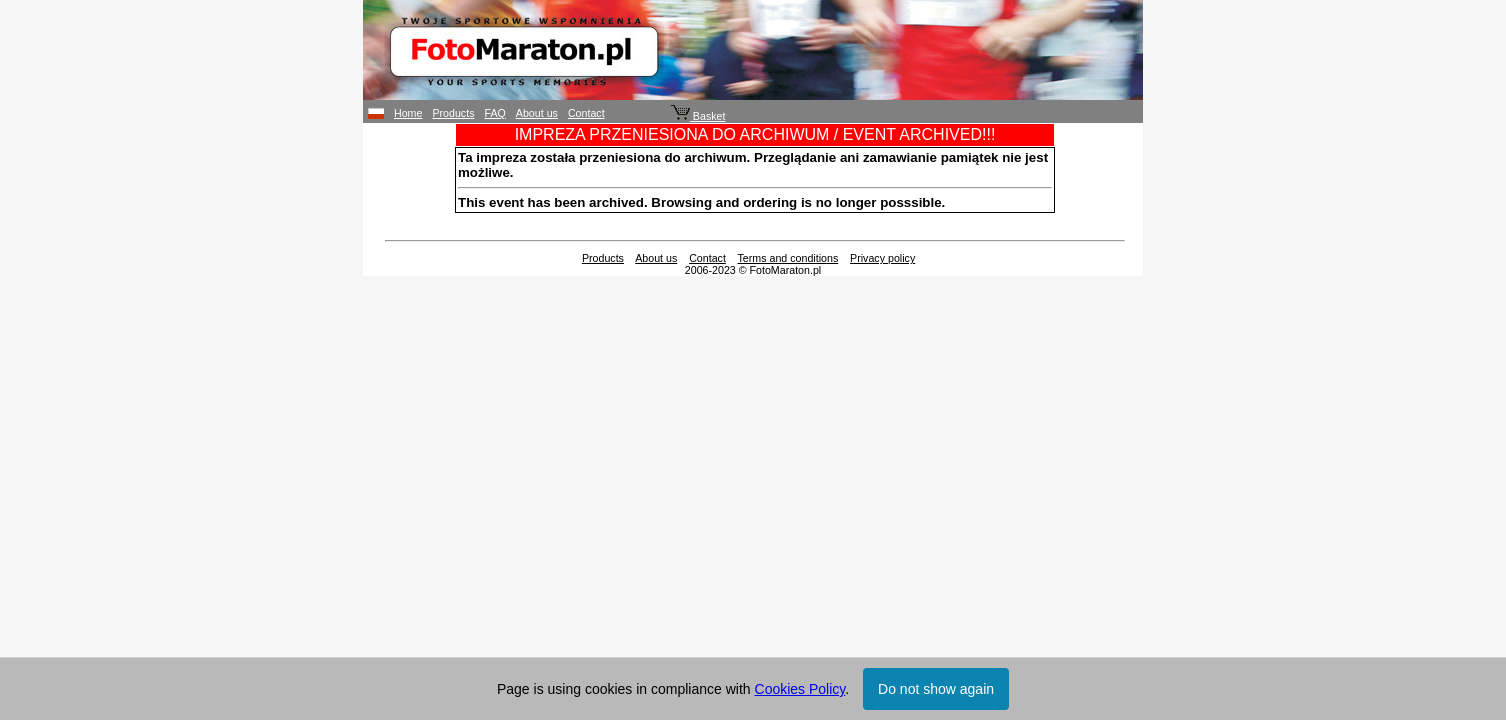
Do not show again (936, 689)
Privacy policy (882, 258)
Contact (586, 113)
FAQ (495, 113)
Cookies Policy (800, 689)
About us (537, 113)
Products (453, 113)
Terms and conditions (788, 258)
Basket (698, 116)
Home (408, 113)
